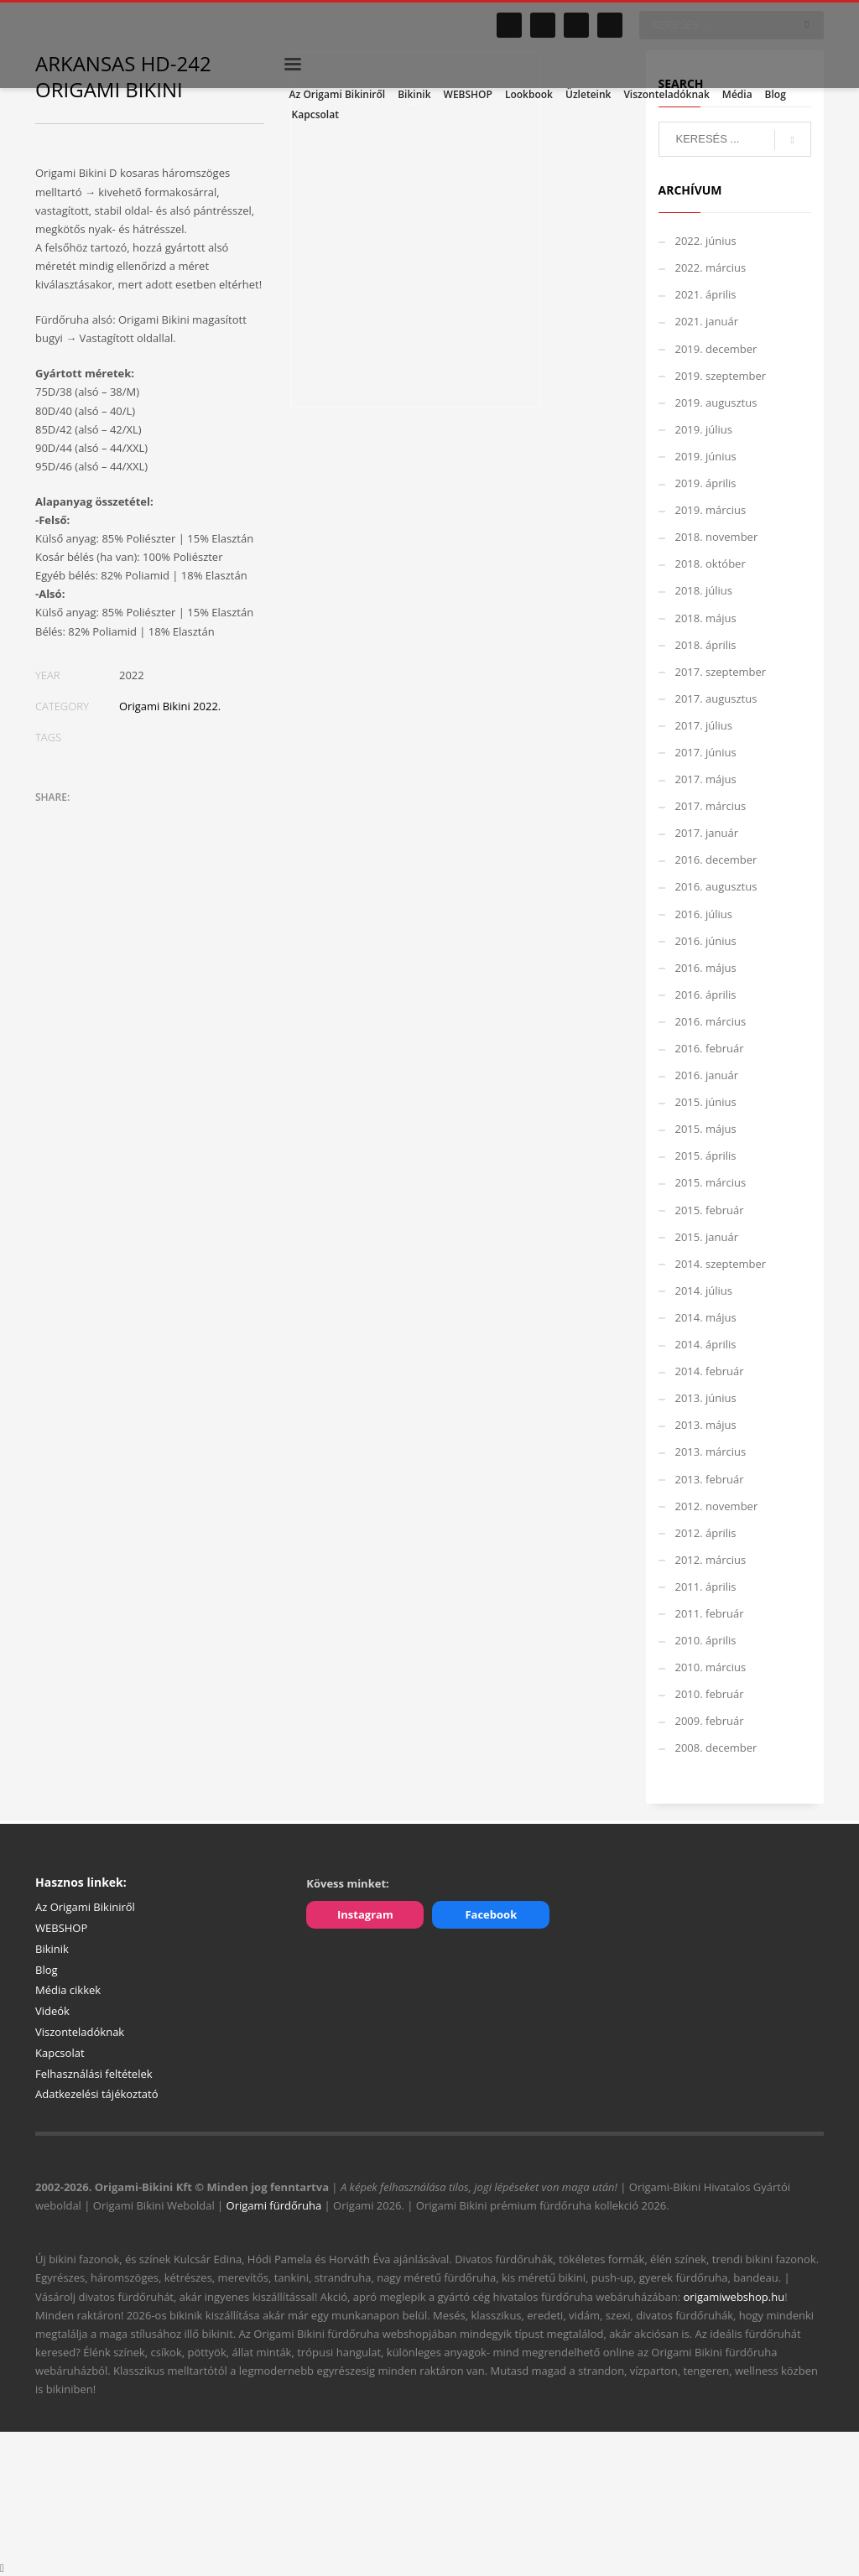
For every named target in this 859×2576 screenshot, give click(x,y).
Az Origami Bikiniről (85, 1906)
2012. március (711, 1559)
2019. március (711, 509)
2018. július (704, 590)
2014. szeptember (721, 1263)
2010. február (709, 1693)
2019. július (704, 429)
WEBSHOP (61, 1927)
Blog (46, 1969)
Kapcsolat (60, 2052)
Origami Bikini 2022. (170, 706)
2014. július (704, 1290)
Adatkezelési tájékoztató (97, 2093)
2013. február (709, 1479)
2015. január (707, 1236)
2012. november (716, 1506)
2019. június (706, 456)
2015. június (706, 1101)
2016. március (711, 1021)
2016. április (706, 994)
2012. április (706, 1532)
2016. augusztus (716, 886)
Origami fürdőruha (274, 2205)
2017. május (706, 779)
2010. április (706, 1640)
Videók (52, 2010)
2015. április (706, 1155)
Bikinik (52, 1948)
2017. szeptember (721, 671)
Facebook (491, 1914)
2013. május (706, 1424)
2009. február (709, 1720)
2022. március (711, 267)
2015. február (709, 1210)
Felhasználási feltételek (94, 2073)
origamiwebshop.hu (734, 2296)
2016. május (706, 967)
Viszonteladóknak (79, 2031)
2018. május (706, 618)
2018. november (716, 536)
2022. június (706, 240)
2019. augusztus (716, 402)
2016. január (707, 1075)
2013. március (711, 1451)
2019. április (706, 483)
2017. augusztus (716, 698)
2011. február (709, 1613)
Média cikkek (68, 1989)
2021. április (706, 294)
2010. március (711, 1667)
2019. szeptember (721, 375)
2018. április (706, 644)
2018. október (710, 563)
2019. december (716, 348)
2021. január (707, 321)
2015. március (711, 1182)
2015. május (706, 1128)
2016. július (704, 914)
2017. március (711, 805)
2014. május (706, 1317)
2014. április (706, 1344)
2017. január (707, 832)
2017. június (706, 752)
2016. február (709, 1048)
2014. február (709, 1371)
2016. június (706, 940)
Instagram (365, 1914)
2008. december (716, 1747)
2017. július (704, 725)
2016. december (716, 859)
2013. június (706, 1397)
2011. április (706, 1586)
